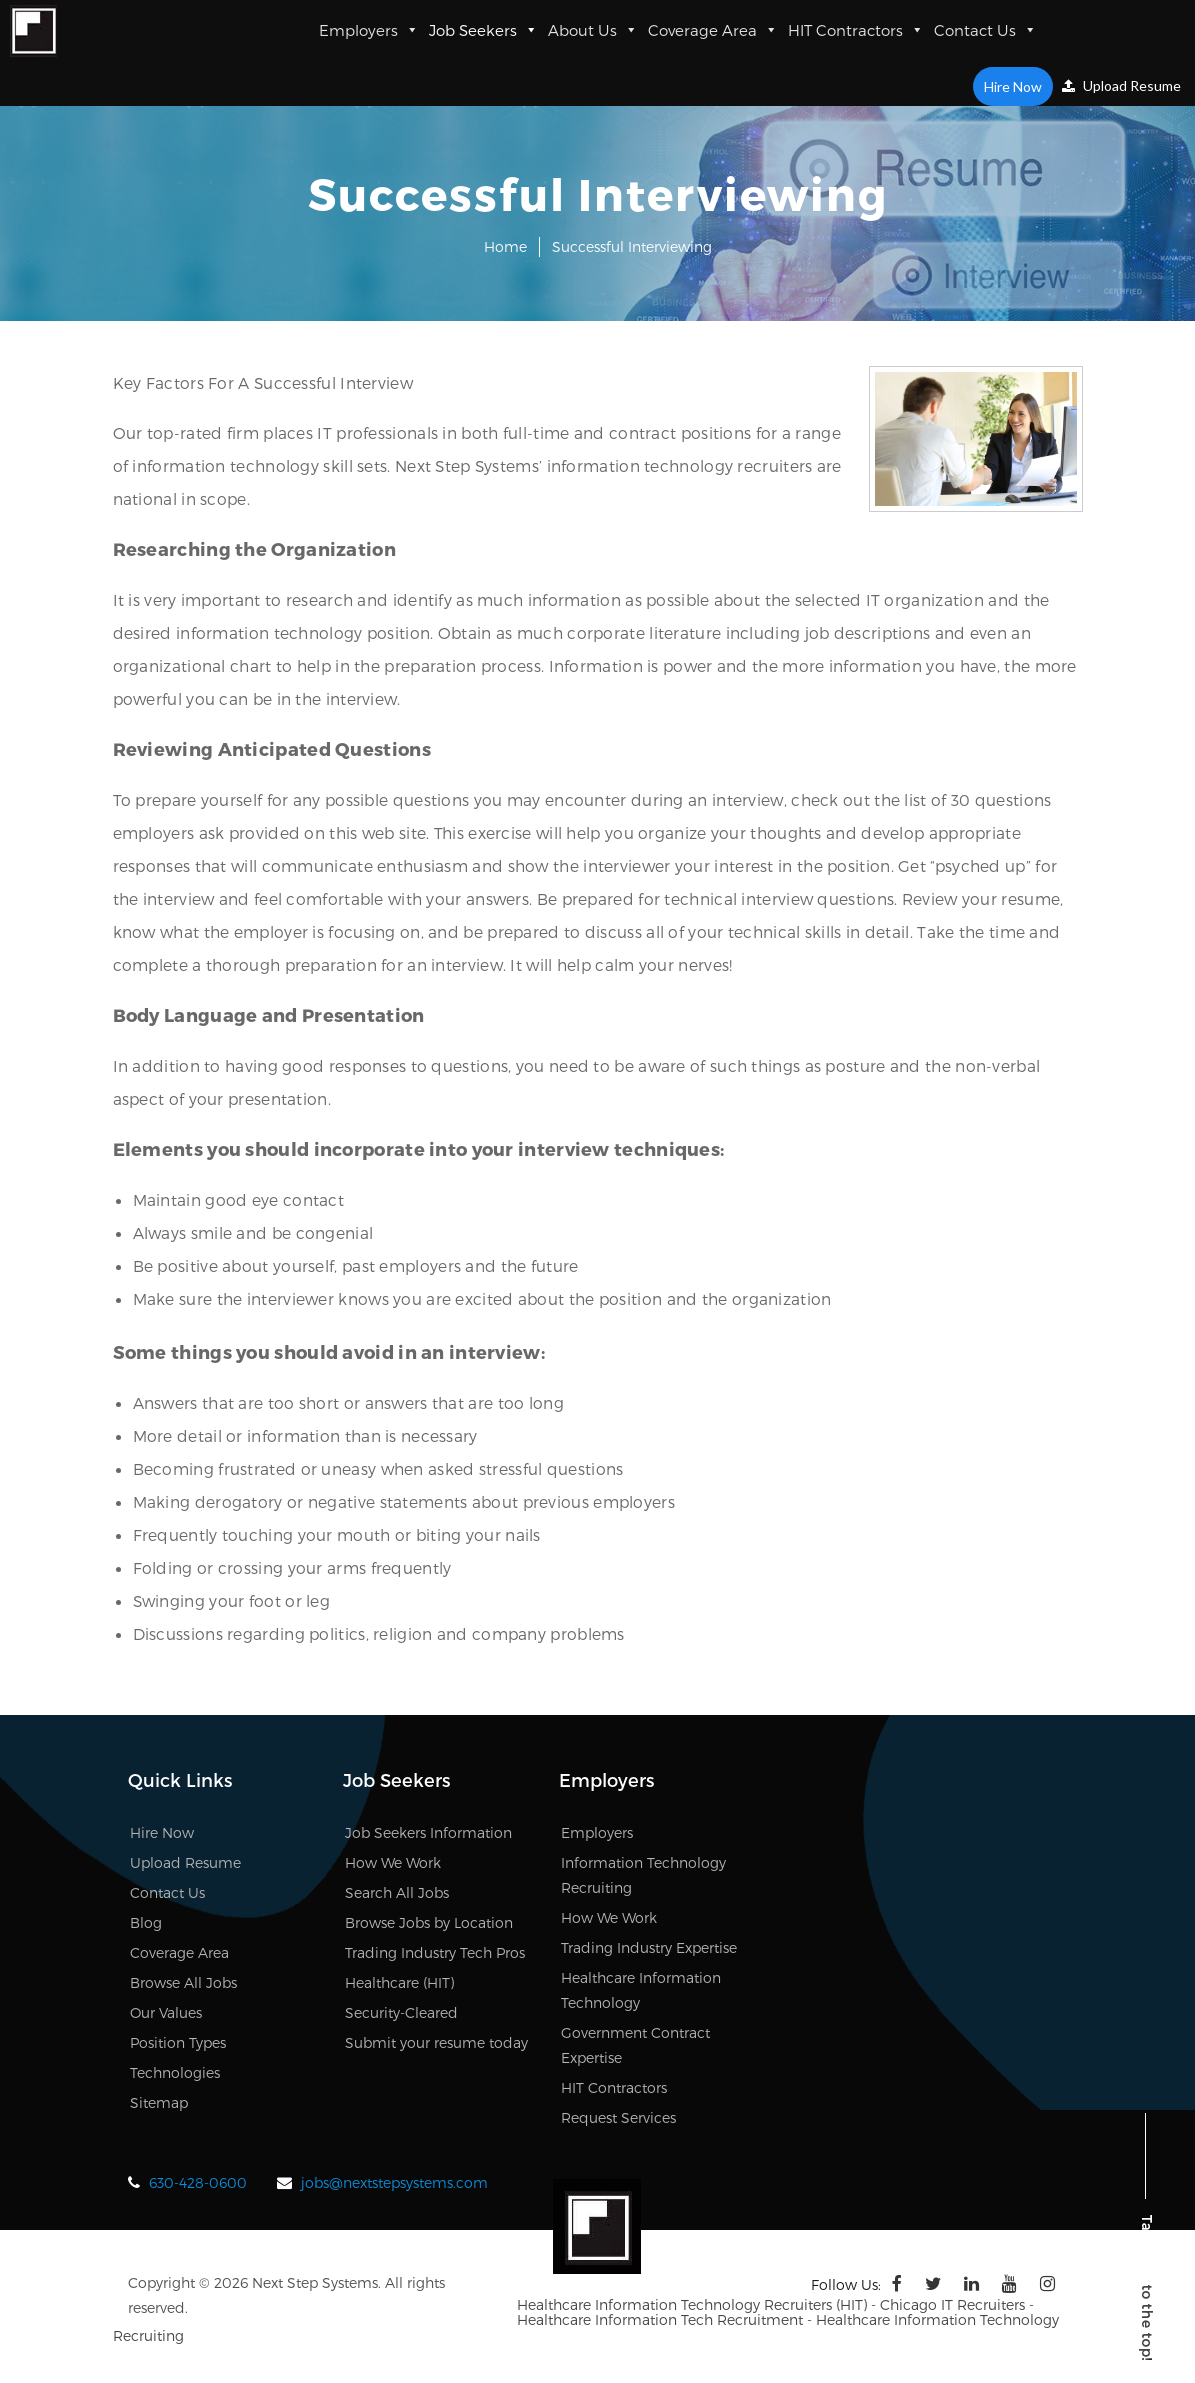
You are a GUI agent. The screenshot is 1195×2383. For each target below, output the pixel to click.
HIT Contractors (856, 30)
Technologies (175, 2072)
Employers (369, 30)
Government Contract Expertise (635, 2045)
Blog (146, 1922)
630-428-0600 (198, 2182)
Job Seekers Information (428, 1832)
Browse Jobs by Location (429, 1922)
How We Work (393, 1862)
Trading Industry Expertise (649, 1947)
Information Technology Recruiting (643, 1875)
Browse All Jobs (183, 1982)
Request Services (618, 2117)
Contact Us (985, 30)
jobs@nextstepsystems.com (394, 2182)
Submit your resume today (436, 2042)
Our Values (166, 2012)
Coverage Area (713, 30)
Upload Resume (1121, 85)
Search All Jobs (397, 1892)
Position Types (178, 2042)
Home (505, 246)
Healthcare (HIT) (399, 1982)
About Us (593, 30)
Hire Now (1013, 86)
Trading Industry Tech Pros (435, 1952)
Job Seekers (483, 30)
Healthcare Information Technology (641, 1990)
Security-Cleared (401, 2012)
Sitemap (159, 2102)
